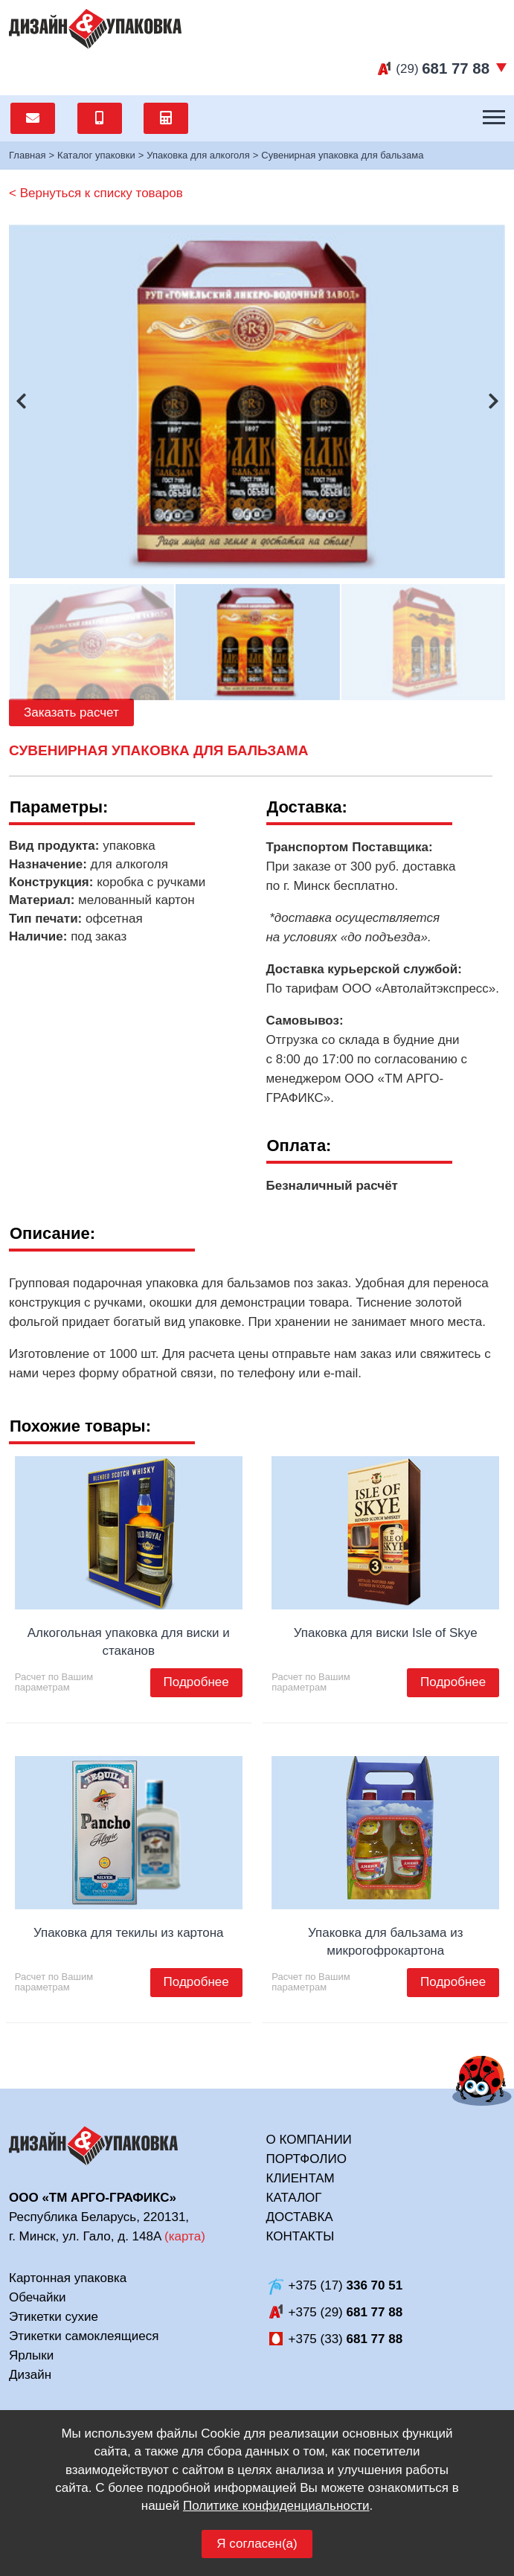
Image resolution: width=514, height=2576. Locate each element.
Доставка (299, 2217)
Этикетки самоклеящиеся (83, 2336)
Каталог (294, 2198)
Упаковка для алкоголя (198, 155)
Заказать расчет (71, 712)
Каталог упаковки (96, 155)
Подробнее (196, 1682)
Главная (27, 155)
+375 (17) (346, 2285)
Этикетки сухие (53, 2317)
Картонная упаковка (67, 2278)
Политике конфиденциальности (276, 2506)
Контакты (300, 2236)
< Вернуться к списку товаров (96, 193)
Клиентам (300, 2178)
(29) (442, 69)
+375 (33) (346, 2339)
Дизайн (30, 2375)
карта (185, 2236)
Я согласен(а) (256, 2544)
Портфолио (306, 2159)
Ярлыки (31, 2355)
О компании (309, 2140)
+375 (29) (346, 2312)
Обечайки (37, 2297)
